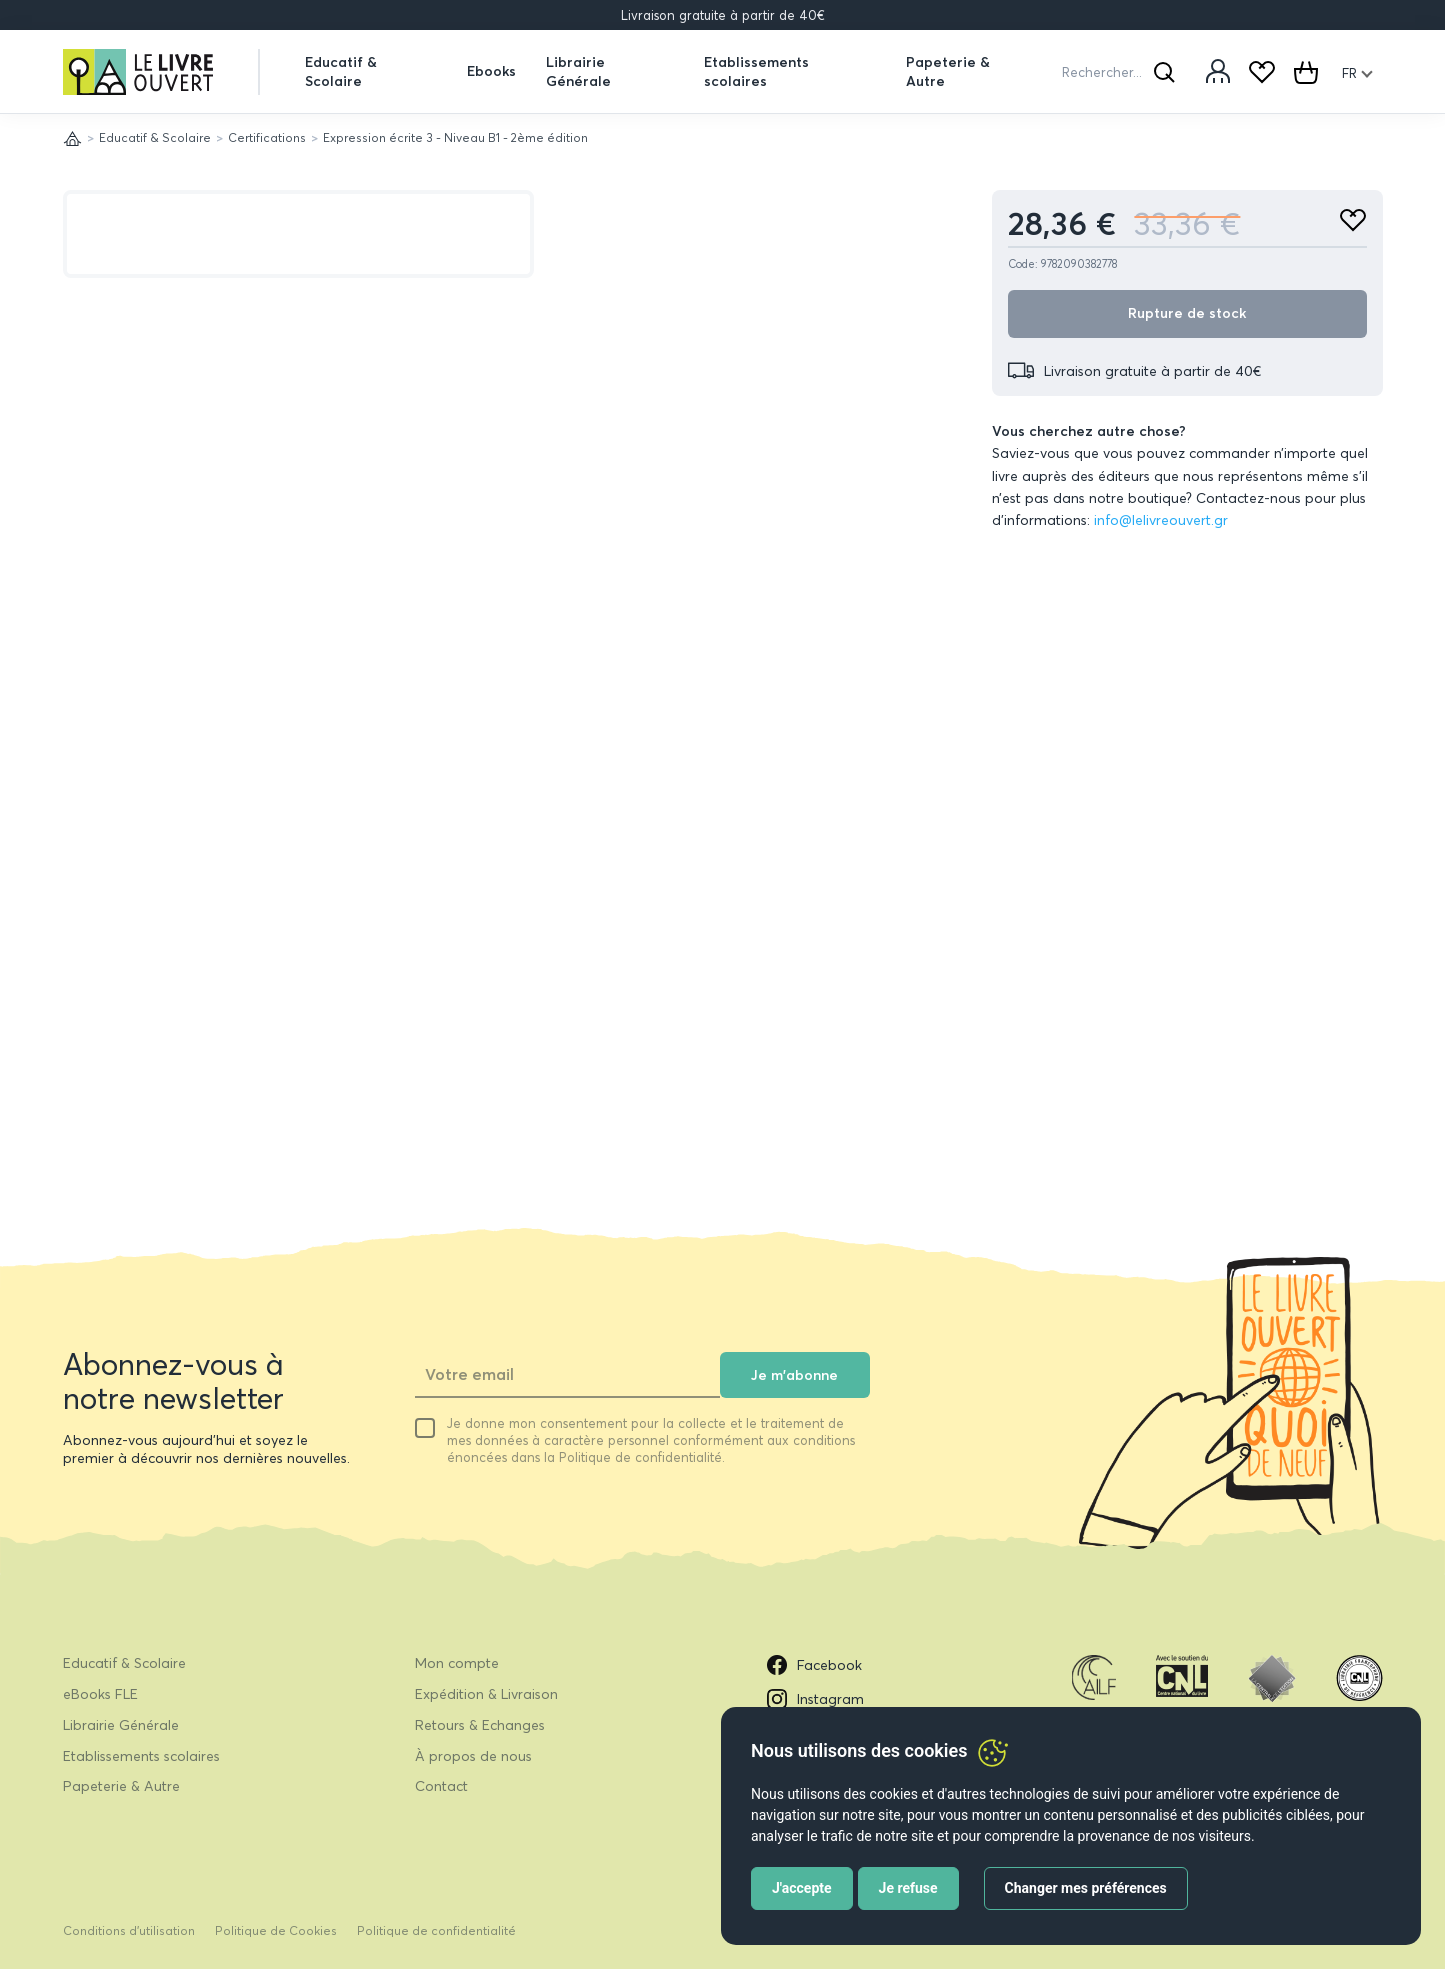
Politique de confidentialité (436, 1930)
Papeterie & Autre (948, 71)
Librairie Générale (578, 71)
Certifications (267, 137)
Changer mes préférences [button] (1086, 1888)
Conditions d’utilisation (129, 1930)
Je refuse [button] (908, 1888)
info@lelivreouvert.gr (1161, 520)
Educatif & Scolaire (341, 71)
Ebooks (491, 71)
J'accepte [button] (802, 1888)
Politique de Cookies (276, 1930)
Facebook (814, 1665)
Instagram (815, 1699)
